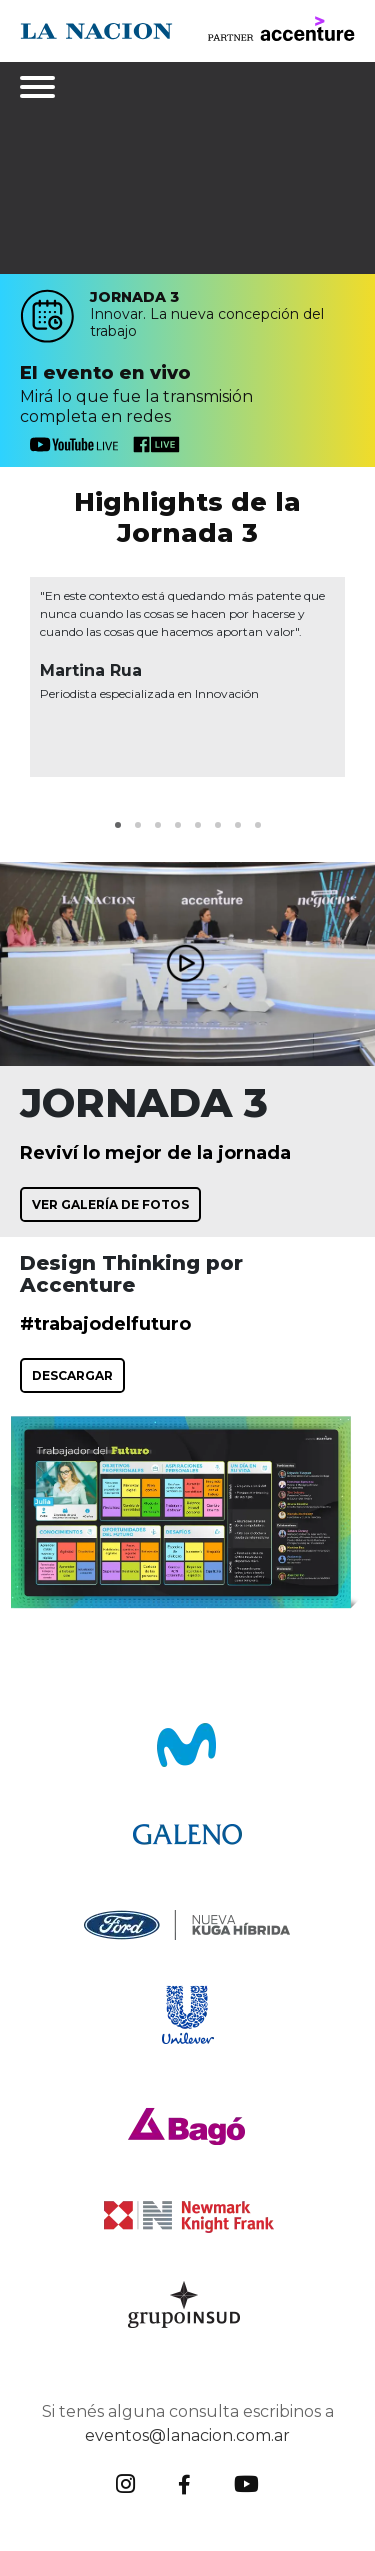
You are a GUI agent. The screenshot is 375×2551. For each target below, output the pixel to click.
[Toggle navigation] (40, 87)
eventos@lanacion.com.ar (187, 2435)
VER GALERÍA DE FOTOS (110, 1204)
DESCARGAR (72, 1375)
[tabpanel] (187, 677)
